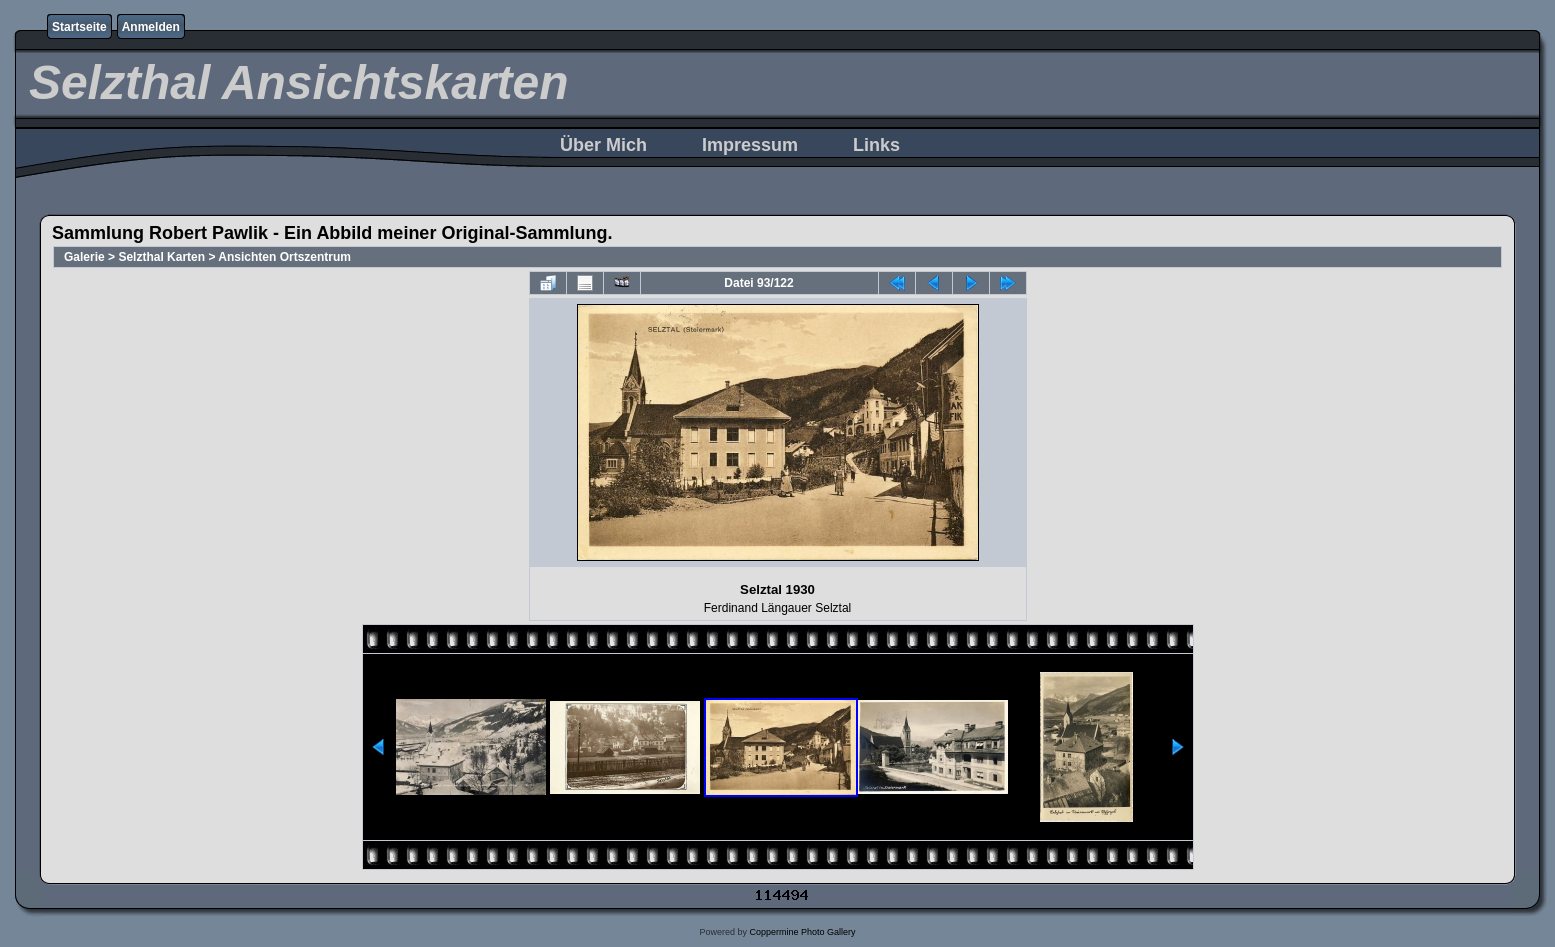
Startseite (79, 27)
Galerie (84, 257)
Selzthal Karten (161, 257)
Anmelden (151, 27)
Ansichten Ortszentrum (284, 257)
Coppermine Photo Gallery (802, 932)
